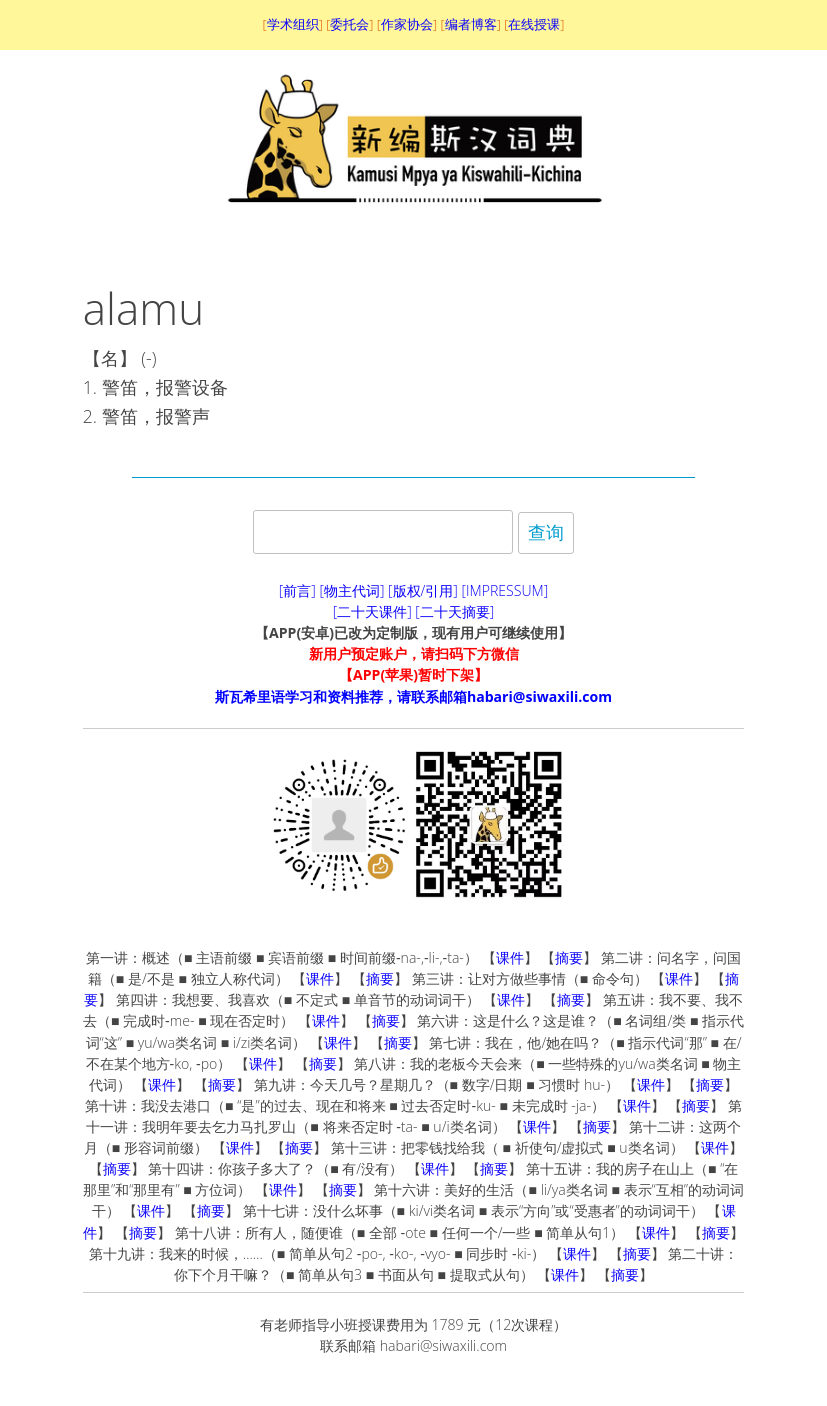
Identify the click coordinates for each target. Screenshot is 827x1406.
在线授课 (534, 24)
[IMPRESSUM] (505, 590)
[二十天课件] (372, 611)
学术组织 (293, 24)
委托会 (349, 24)
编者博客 (471, 24)
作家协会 (407, 24)
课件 (510, 957)
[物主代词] (351, 590)
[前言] (297, 590)
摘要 (569, 957)
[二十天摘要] (454, 611)
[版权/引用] (423, 590)
